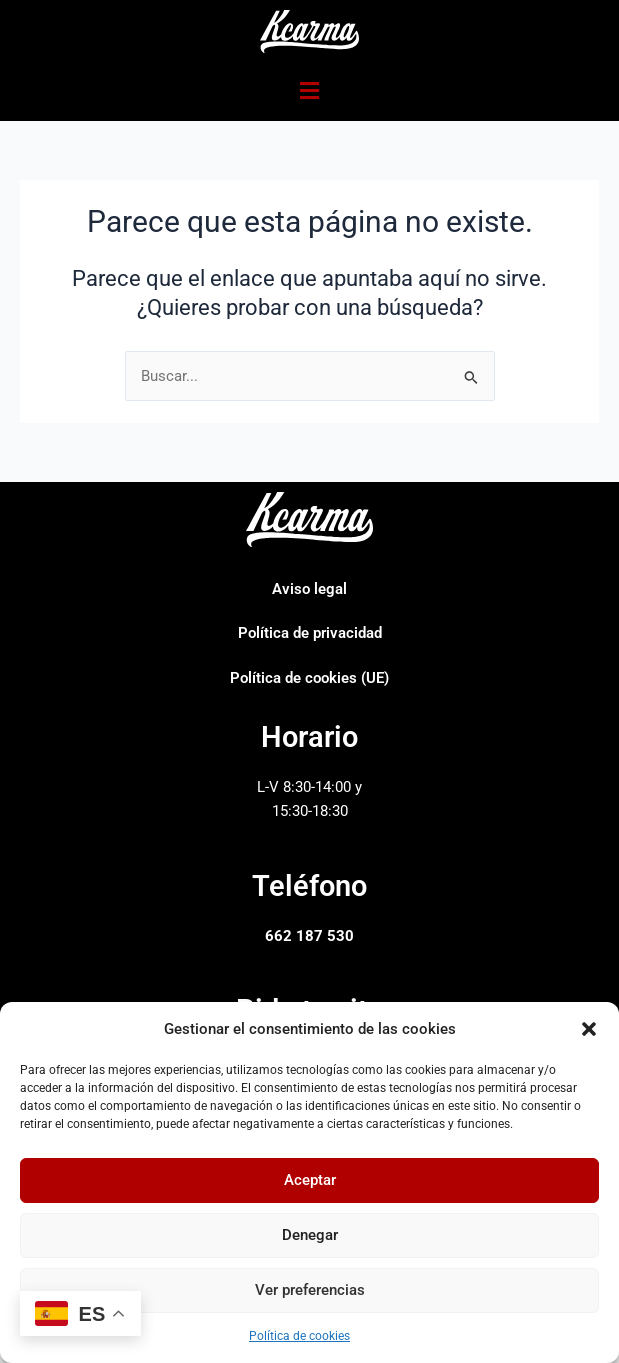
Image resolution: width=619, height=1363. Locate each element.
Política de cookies (299, 1336)
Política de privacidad (310, 633)
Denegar (310, 1235)
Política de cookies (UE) (309, 678)
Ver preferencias (310, 1290)
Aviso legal (309, 589)
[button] (589, 1029)
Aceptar (310, 1180)
